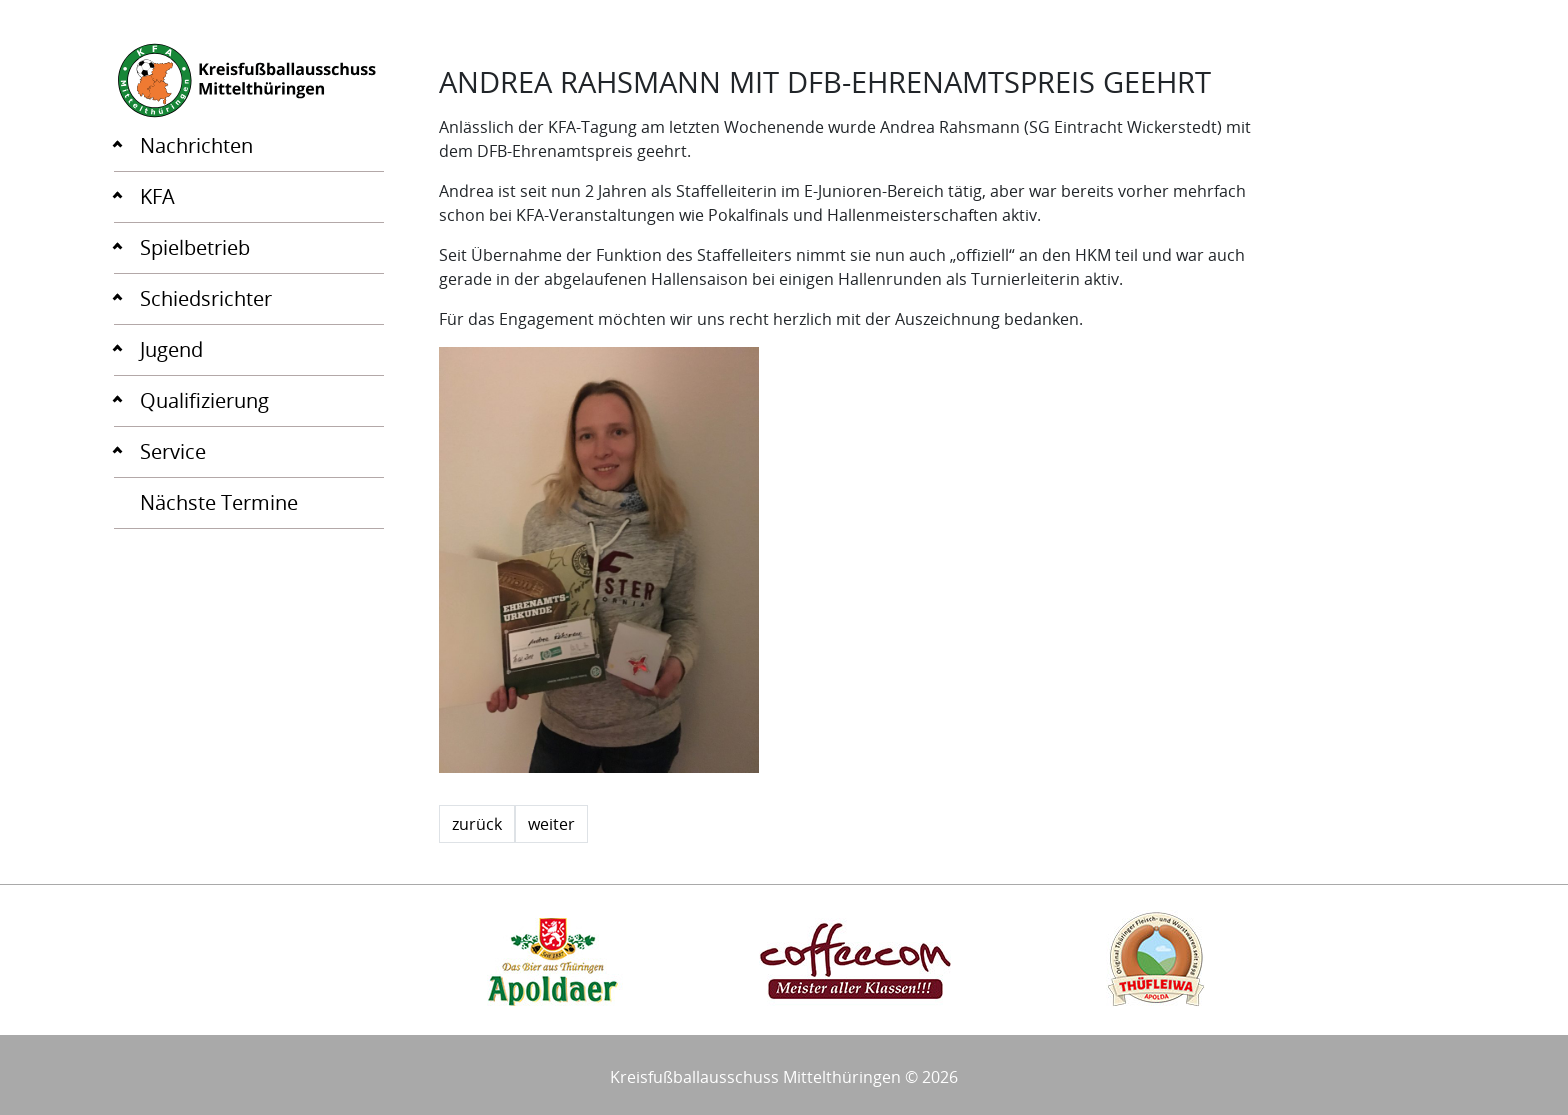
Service (173, 451)
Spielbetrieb (195, 247)
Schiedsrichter (206, 298)
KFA (157, 196)
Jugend (171, 349)
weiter (551, 824)
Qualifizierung (204, 400)
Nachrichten (196, 145)
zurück (477, 824)
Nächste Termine (219, 502)
